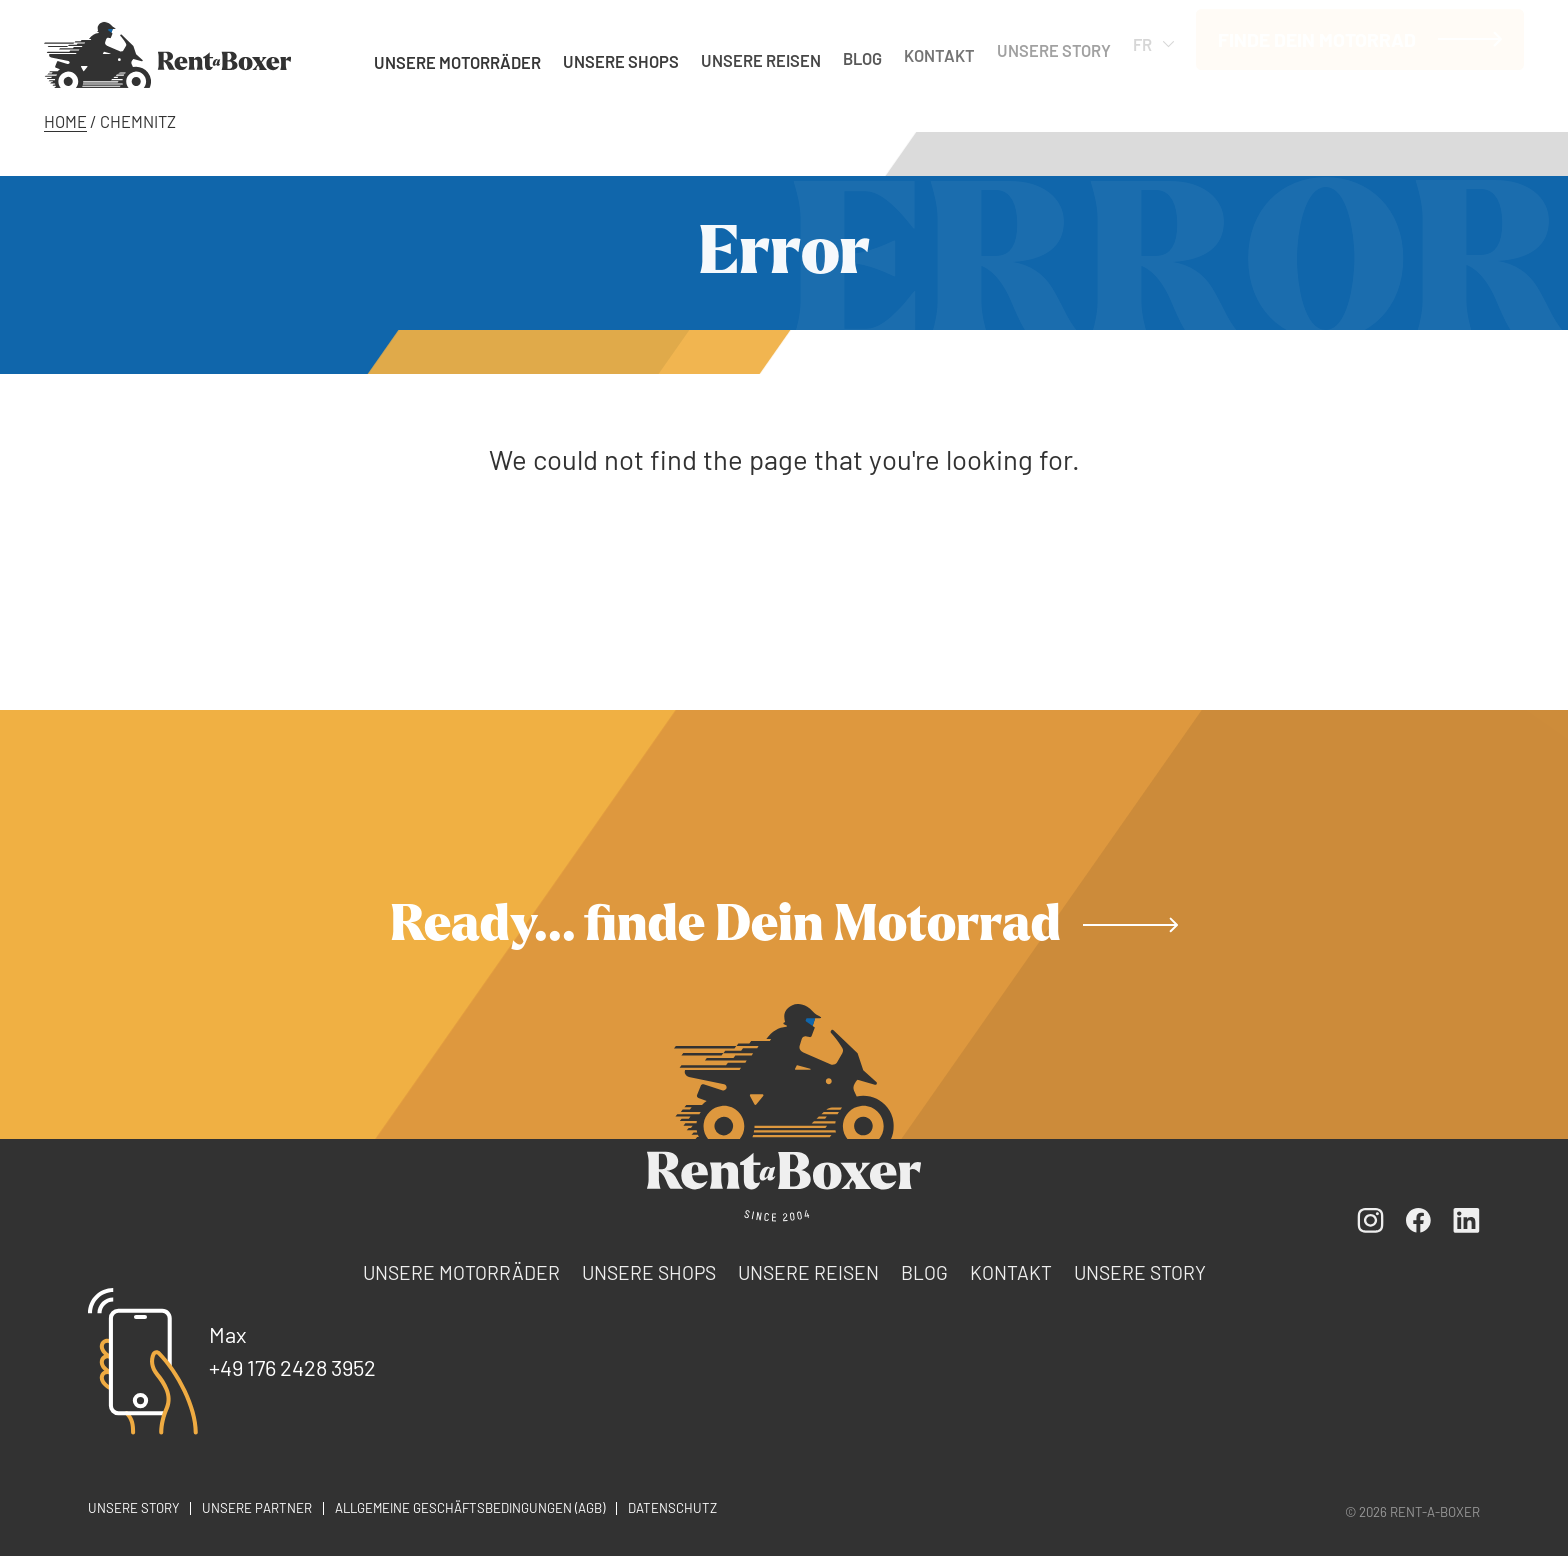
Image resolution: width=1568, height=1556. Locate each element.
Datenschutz (672, 1508)
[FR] (167, 54)
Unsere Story (1054, 42)
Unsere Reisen (761, 57)
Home (65, 121)
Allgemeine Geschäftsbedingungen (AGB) (470, 1508)
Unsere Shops (621, 59)
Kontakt (939, 48)
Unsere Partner (257, 1508)
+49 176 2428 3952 (292, 1367)
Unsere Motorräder (457, 60)
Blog (862, 53)
